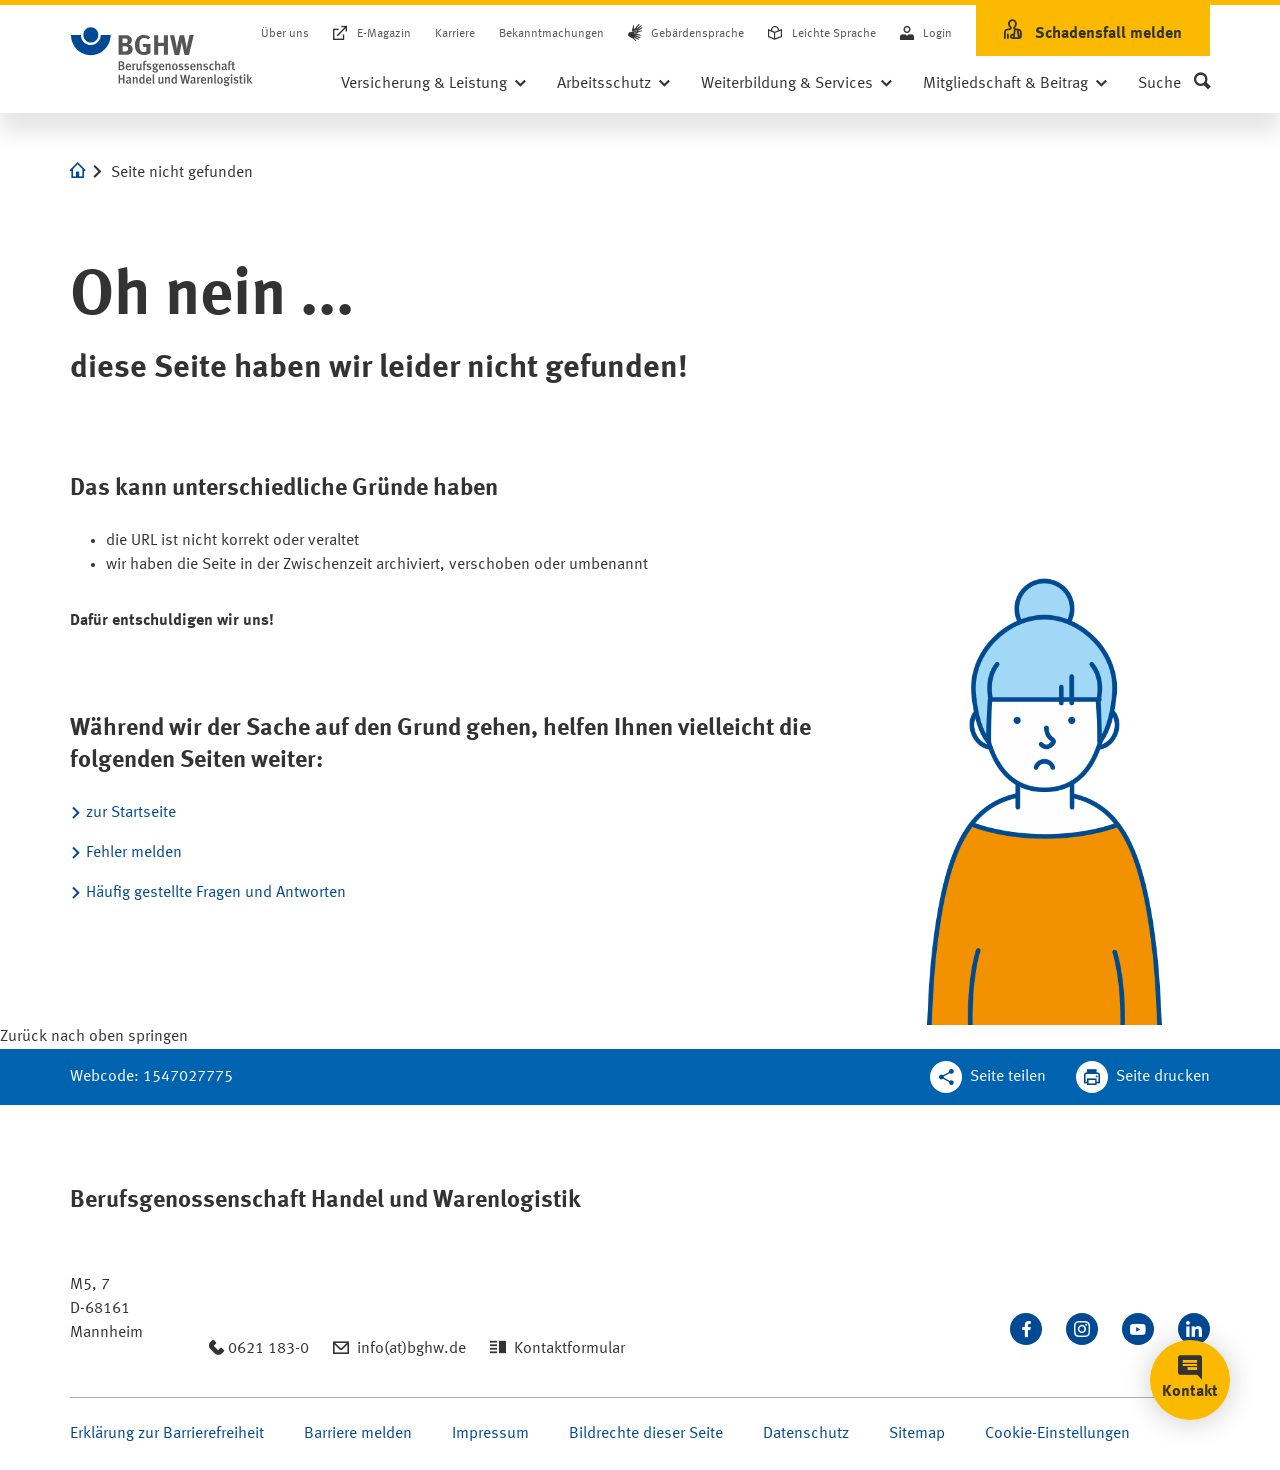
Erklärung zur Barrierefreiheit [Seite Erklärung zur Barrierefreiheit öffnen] (167, 1434)
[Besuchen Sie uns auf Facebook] (1026, 1329)
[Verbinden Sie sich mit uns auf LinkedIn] (1194, 1329)
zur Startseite (131, 813)
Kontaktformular (569, 1349)
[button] (1174, 84)
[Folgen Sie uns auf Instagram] (1082, 1329)
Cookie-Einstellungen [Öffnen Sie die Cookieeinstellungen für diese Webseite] (1057, 1434)
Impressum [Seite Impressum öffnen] (490, 1434)
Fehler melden (134, 853)
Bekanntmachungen (551, 34)
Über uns (285, 34)
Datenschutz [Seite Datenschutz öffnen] (806, 1434)
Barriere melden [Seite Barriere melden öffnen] (358, 1434)
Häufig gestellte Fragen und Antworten (216, 893)
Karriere (455, 34)
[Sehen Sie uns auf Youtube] (1138, 1329)
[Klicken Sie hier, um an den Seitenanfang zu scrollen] (94, 1037)
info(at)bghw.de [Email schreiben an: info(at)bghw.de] (411, 1349)
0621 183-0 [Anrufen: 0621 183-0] (268, 1349)
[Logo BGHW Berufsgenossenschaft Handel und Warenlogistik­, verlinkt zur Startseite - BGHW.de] (162, 57)
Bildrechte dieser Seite (646, 1434)
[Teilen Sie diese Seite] (988, 1077)
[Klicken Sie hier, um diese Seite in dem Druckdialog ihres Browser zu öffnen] (1143, 1077)
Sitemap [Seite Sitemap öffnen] (917, 1434)
